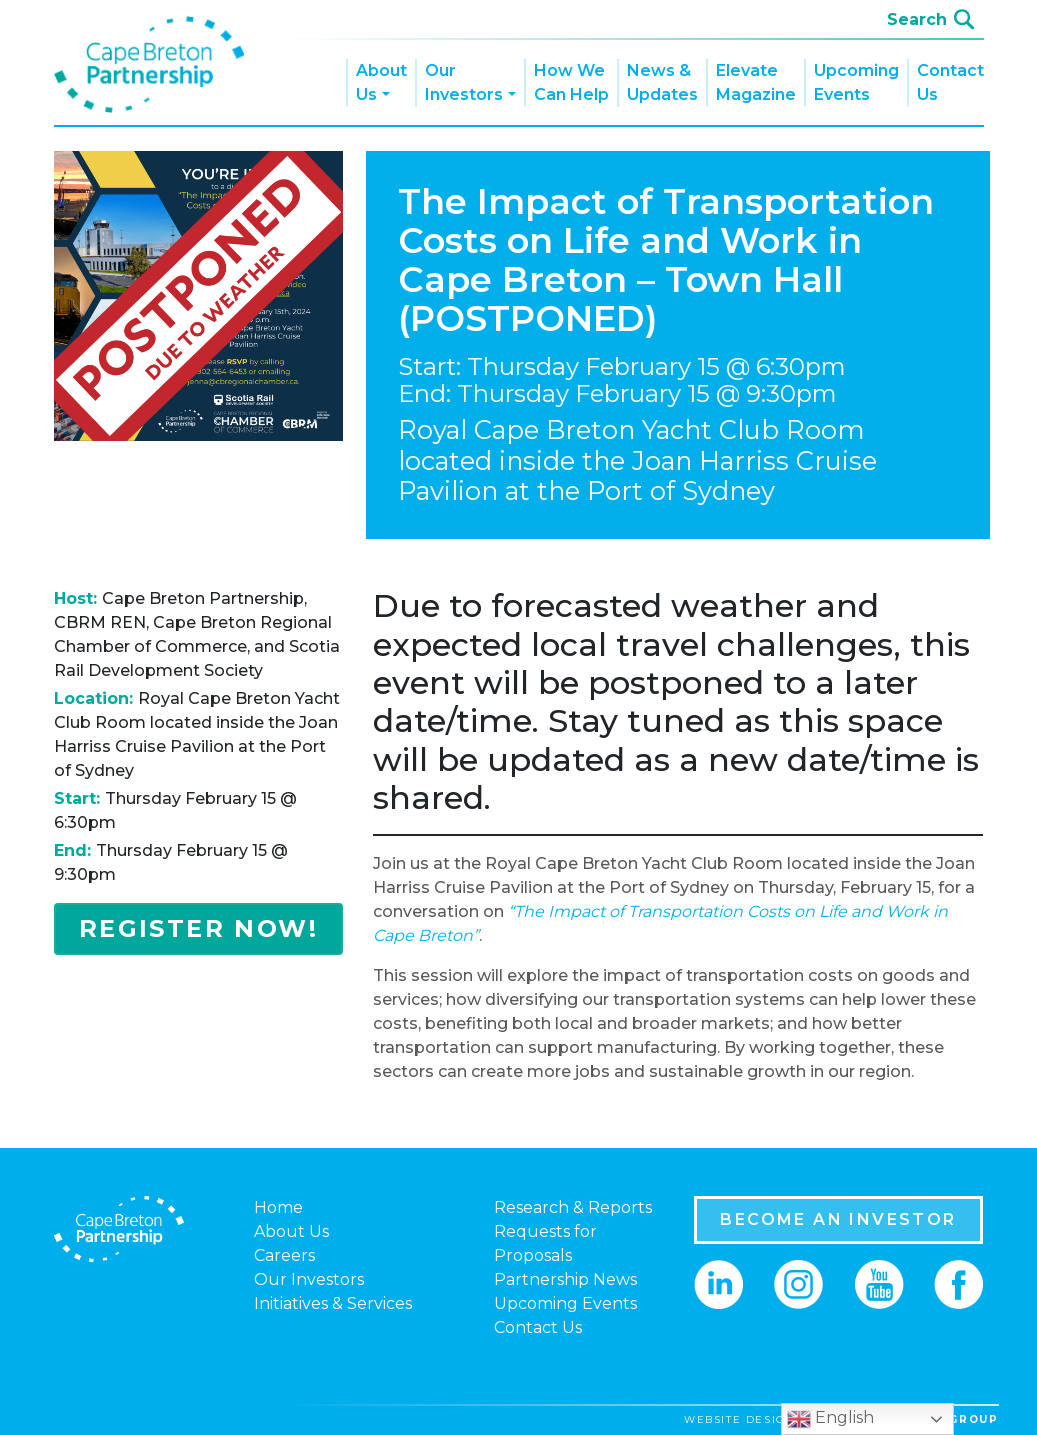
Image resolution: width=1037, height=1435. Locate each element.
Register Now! (198, 928)
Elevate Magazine (756, 82)
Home (278, 1207)
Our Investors (464, 82)
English (830, 1419)
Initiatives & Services (333, 1303)
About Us (381, 82)
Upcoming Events (856, 82)
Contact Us (950, 82)
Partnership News (565, 1279)
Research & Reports (573, 1207)
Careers (284, 1255)
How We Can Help (571, 82)
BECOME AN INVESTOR (838, 1219)
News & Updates (662, 82)
